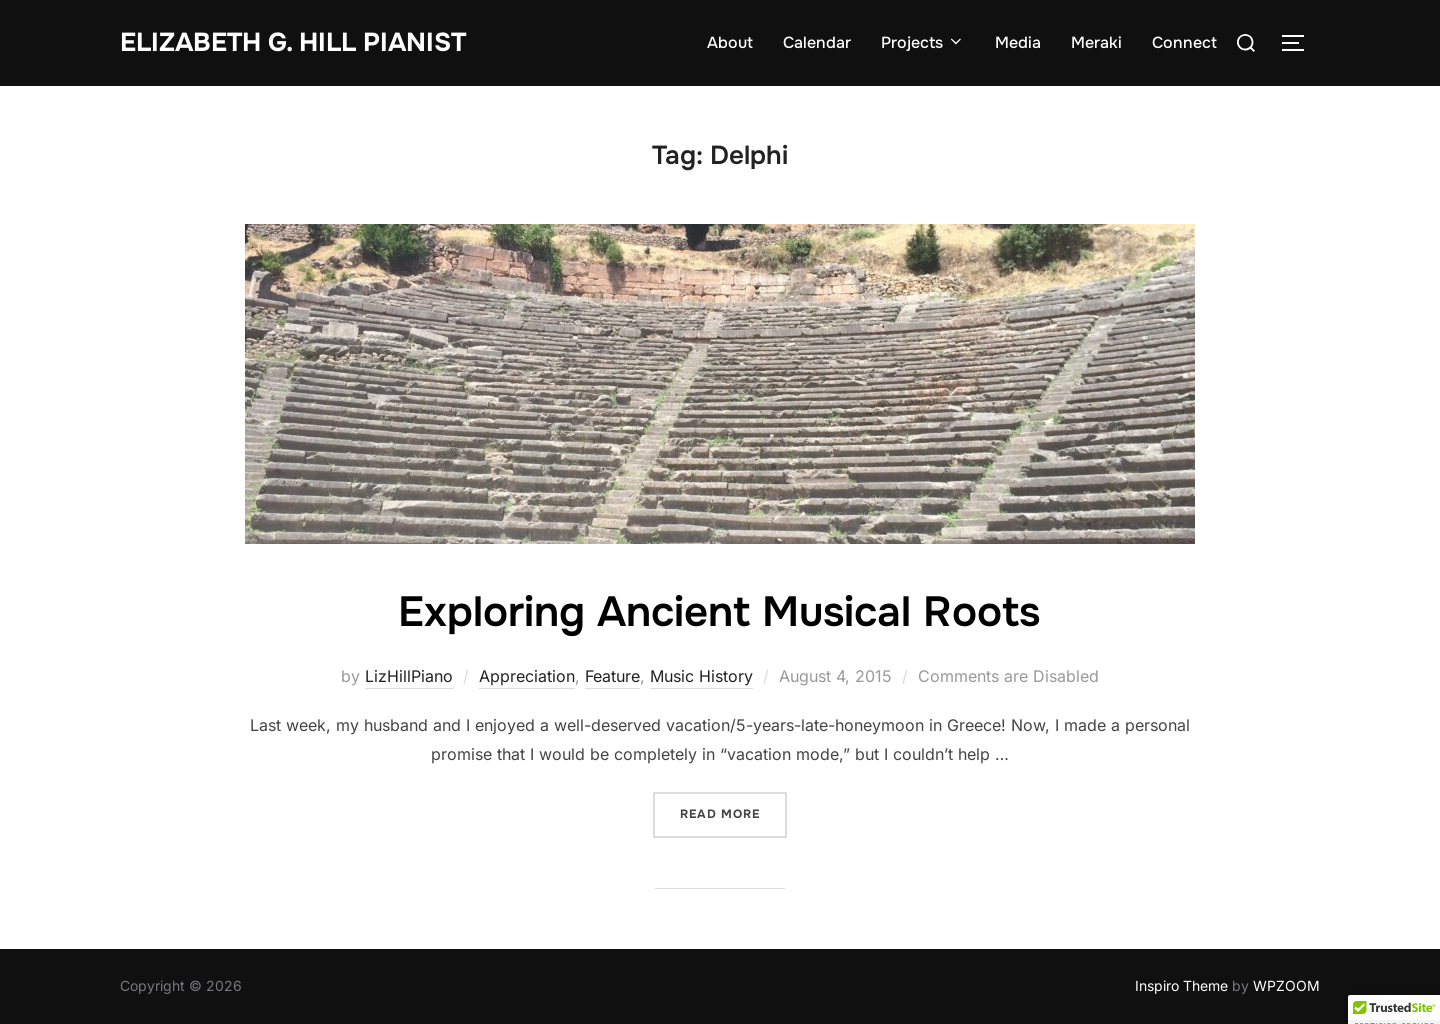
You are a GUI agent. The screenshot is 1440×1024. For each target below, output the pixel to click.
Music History (701, 676)
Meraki (1096, 42)
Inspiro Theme (1181, 985)
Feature (612, 676)
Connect (1184, 42)
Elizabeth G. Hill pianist (293, 42)
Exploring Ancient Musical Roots (719, 612)
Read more (733, 812)
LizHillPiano (409, 676)
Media (1018, 42)
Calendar (817, 42)
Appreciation (527, 676)
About (730, 42)
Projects (923, 42)
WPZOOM (1286, 985)
